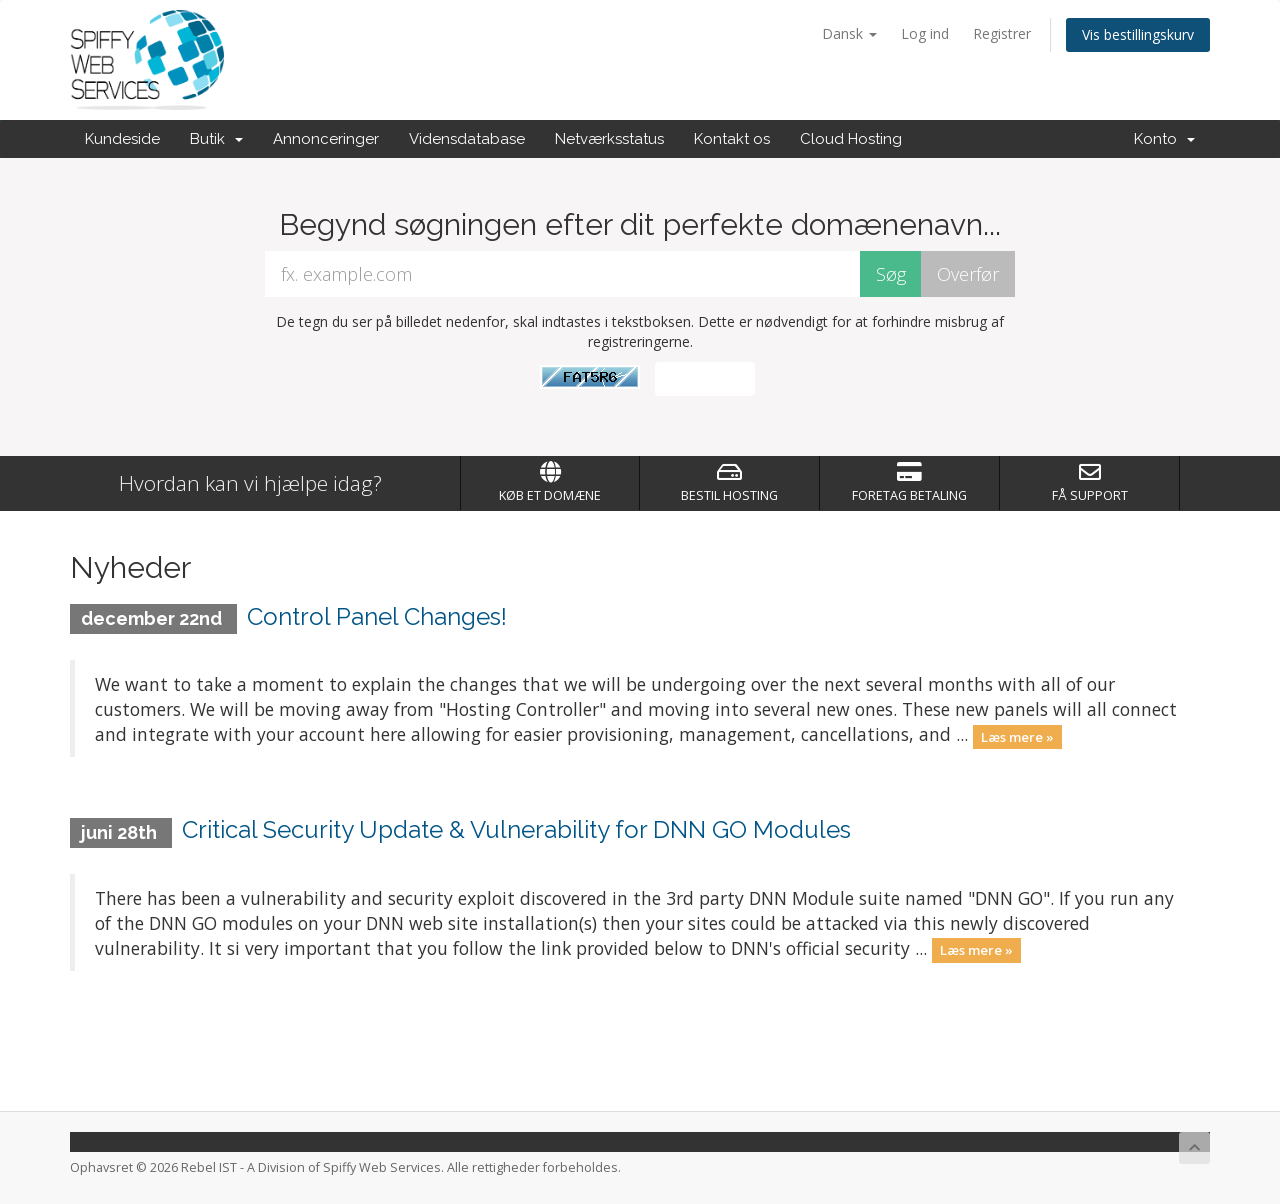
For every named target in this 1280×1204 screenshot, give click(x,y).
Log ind (925, 33)
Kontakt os (732, 139)
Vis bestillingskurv (1138, 34)
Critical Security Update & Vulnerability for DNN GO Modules (516, 829)
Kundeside (122, 139)
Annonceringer (326, 139)
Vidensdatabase (467, 139)
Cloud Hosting (851, 139)
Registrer (1002, 33)
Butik (216, 139)
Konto (1164, 139)
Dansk (849, 33)
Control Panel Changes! (377, 616)
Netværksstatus (609, 139)
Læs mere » (1017, 736)
